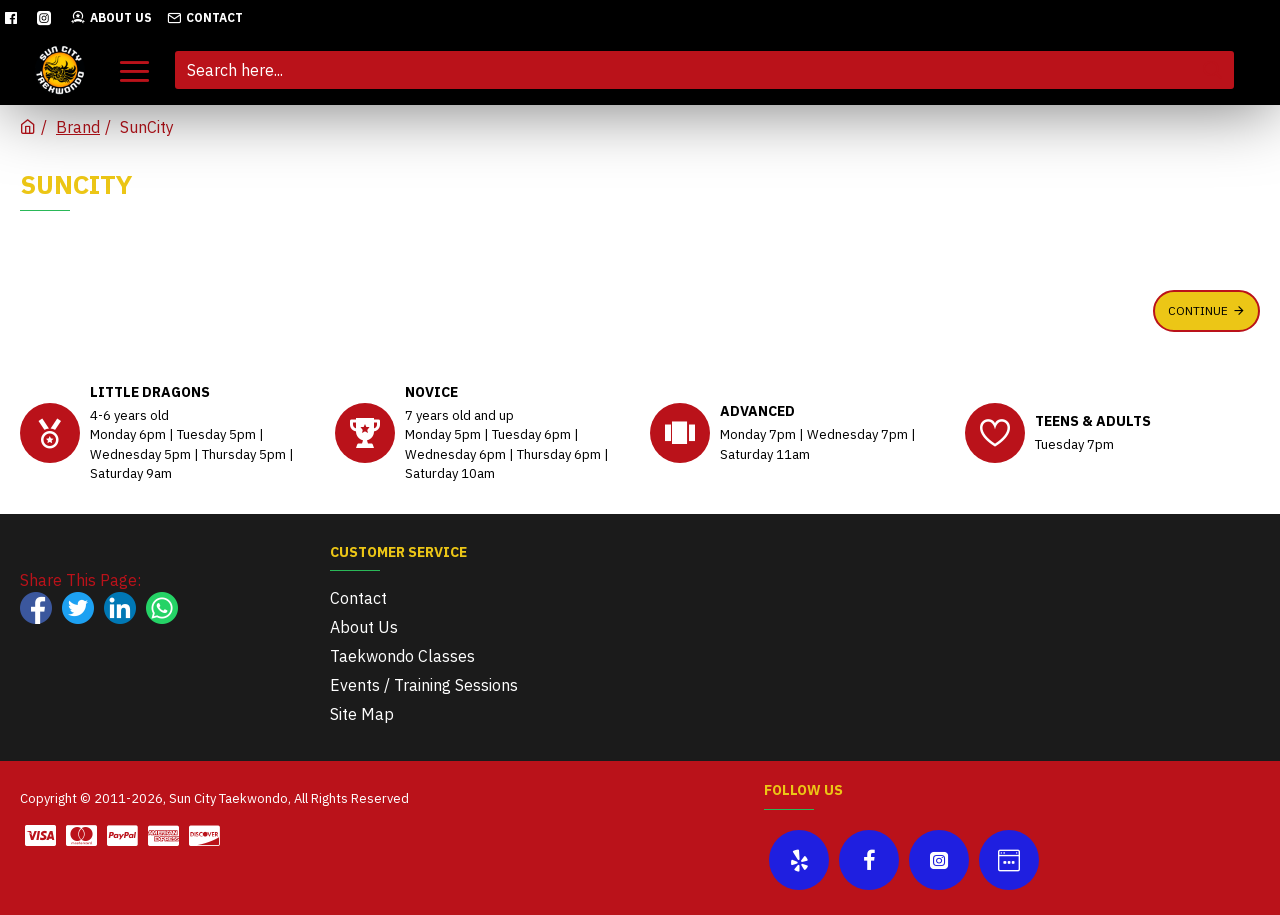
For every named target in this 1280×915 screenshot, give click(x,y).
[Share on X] (78, 608)
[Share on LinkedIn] (120, 608)
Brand (78, 127)
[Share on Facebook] (36, 608)
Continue (1198, 310)
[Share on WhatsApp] (162, 608)
